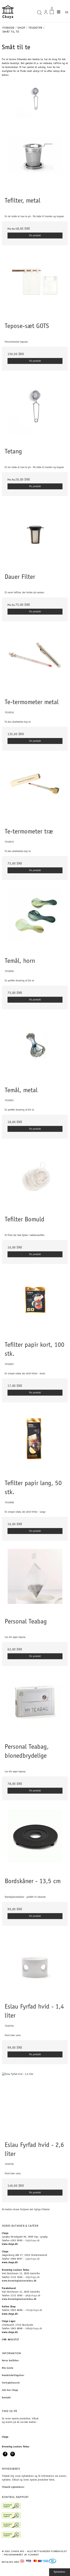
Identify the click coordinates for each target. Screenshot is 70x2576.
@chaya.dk (34, 2296)
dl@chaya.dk (33, 2277)
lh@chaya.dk (33, 2241)
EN (66, 12)
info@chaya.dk (34, 2310)
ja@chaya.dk (33, 2259)
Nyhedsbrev (59, 2572)
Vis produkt (35, 235)
